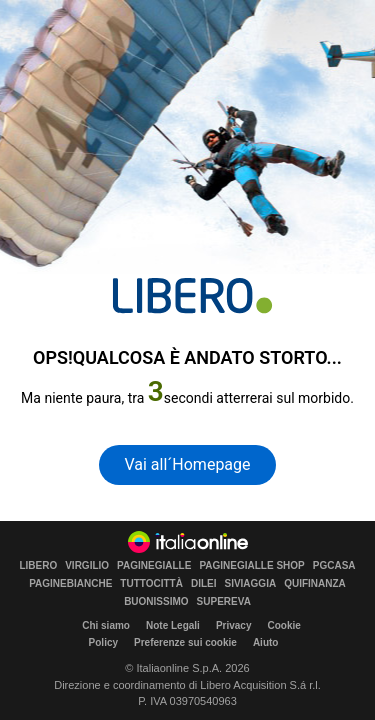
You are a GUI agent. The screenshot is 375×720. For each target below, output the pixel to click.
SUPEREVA (224, 602)
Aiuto (266, 642)
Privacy (234, 625)
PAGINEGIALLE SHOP (251, 566)
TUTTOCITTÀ (151, 584)
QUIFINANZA (315, 584)
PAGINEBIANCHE (70, 584)
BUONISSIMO (156, 602)
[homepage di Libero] (192, 295)
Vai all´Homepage (187, 464)
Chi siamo (106, 625)
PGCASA (334, 566)
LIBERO (38, 566)
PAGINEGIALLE (154, 566)
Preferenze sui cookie (185, 642)
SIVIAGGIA (250, 584)
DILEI (204, 584)
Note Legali (173, 625)
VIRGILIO (87, 566)
